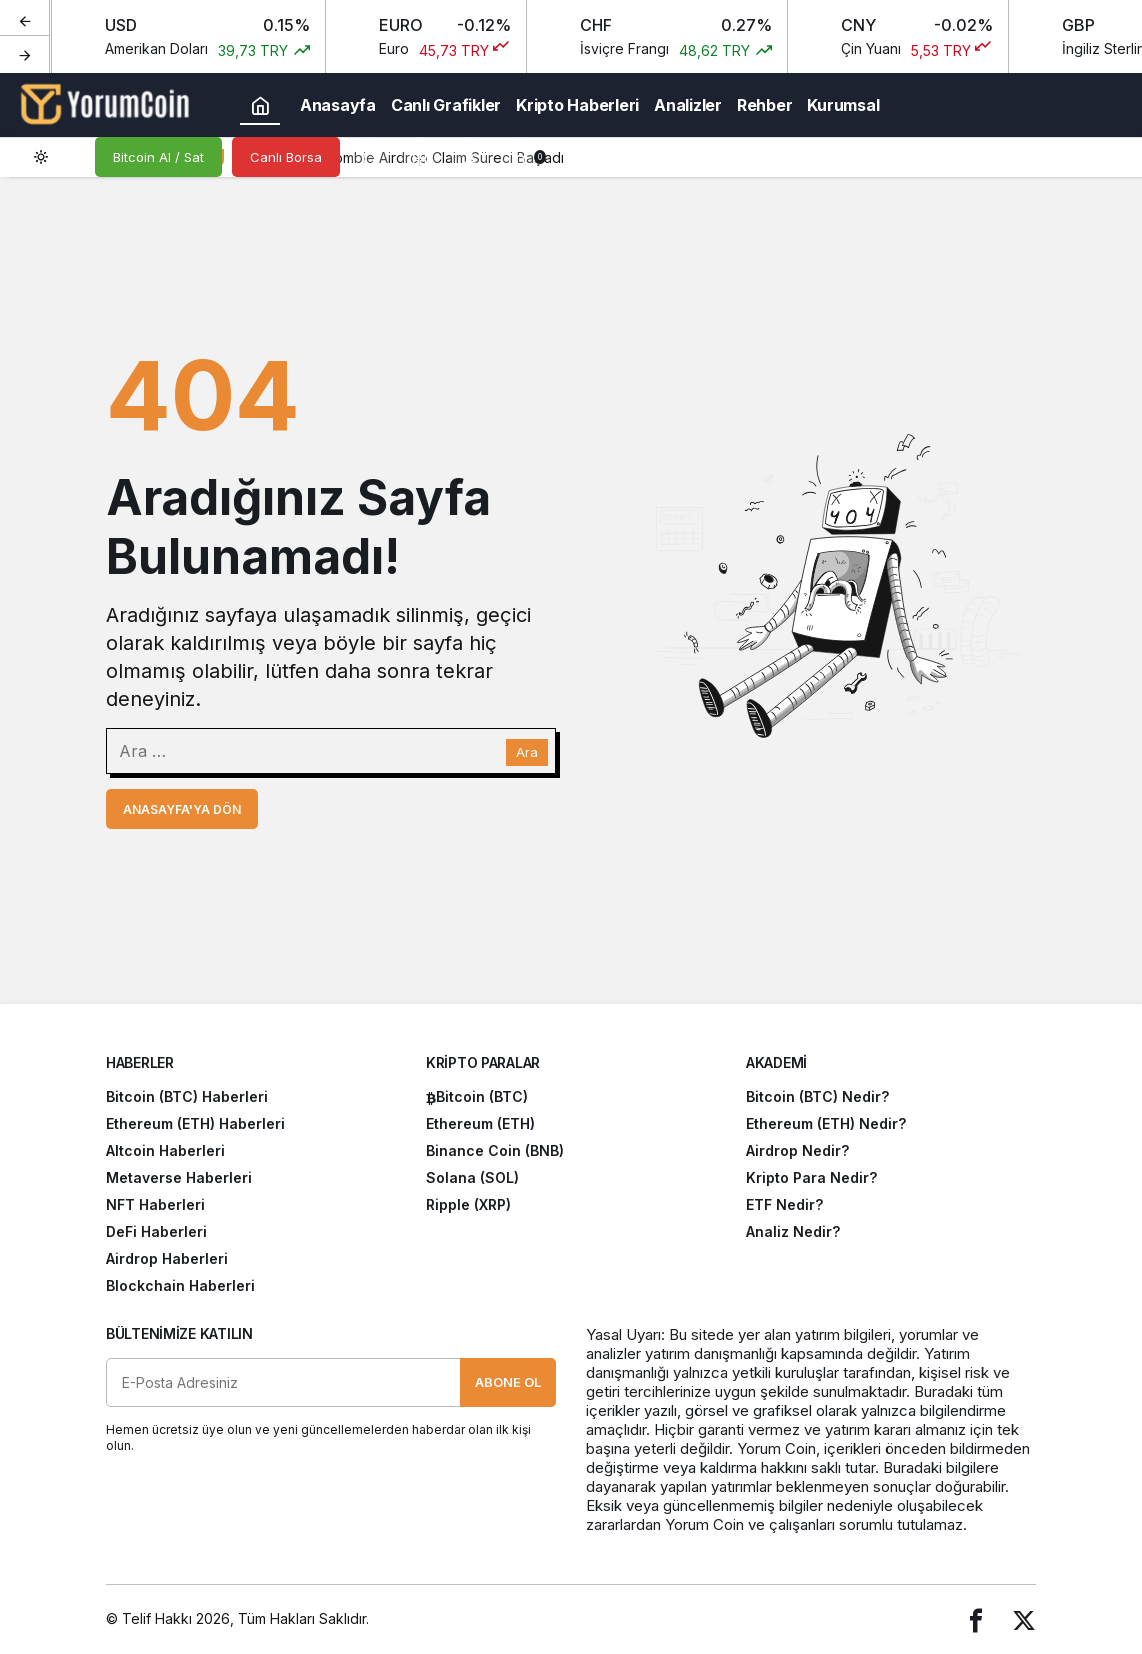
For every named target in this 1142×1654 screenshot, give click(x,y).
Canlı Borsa (286, 157)
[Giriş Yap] (470, 157)
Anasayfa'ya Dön (182, 809)
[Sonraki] (25, 54)
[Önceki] (25, 19)
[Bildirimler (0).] (520, 157)
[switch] (55, 157)
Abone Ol (508, 1382)
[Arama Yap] (370, 157)
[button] (420, 157)
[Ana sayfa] (260, 105)
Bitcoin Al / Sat (158, 157)
